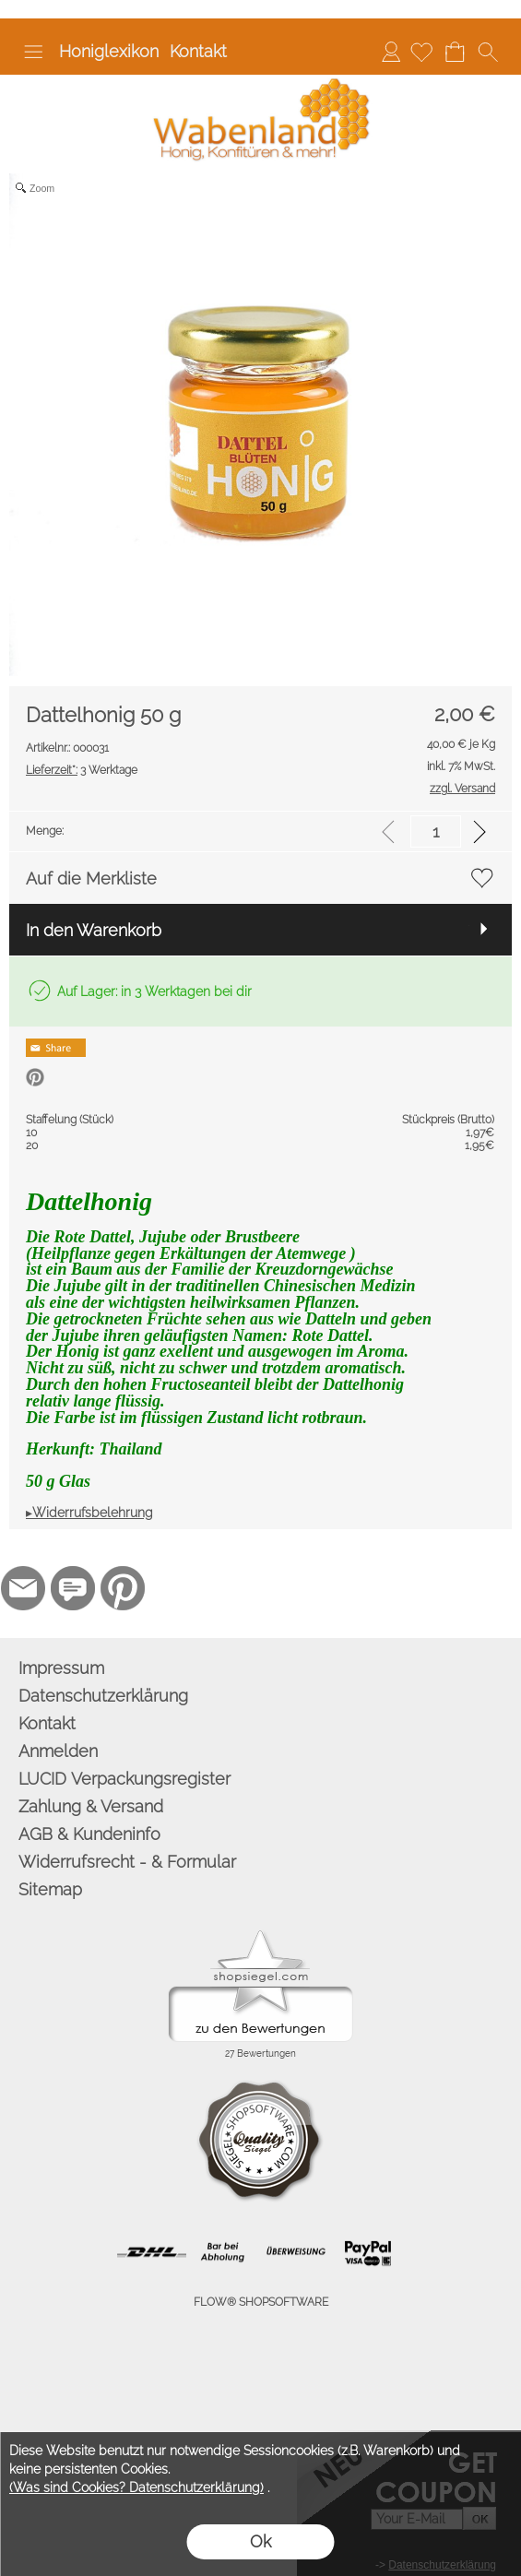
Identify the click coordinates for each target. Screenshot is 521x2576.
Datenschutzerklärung (103, 1695)
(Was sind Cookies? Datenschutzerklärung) (136, 2487)
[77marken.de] (73, 1588)
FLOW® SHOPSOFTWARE (261, 2302)
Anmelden (391, 51)
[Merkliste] (421, 52)
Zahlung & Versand (90, 1806)
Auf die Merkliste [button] (91, 878)
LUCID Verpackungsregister (124, 1778)
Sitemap (50, 1889)
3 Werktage (81, 770)
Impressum (61, 1668)
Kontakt (198, 51)
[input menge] (435, 831)
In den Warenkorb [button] (93, 930)
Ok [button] (260, 2541)
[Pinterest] (123, 1588)
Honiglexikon (109, 51)
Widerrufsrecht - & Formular (127, 1861)
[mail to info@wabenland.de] (23, 1588)
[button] (33, 52)
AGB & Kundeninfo (89, 1834)
